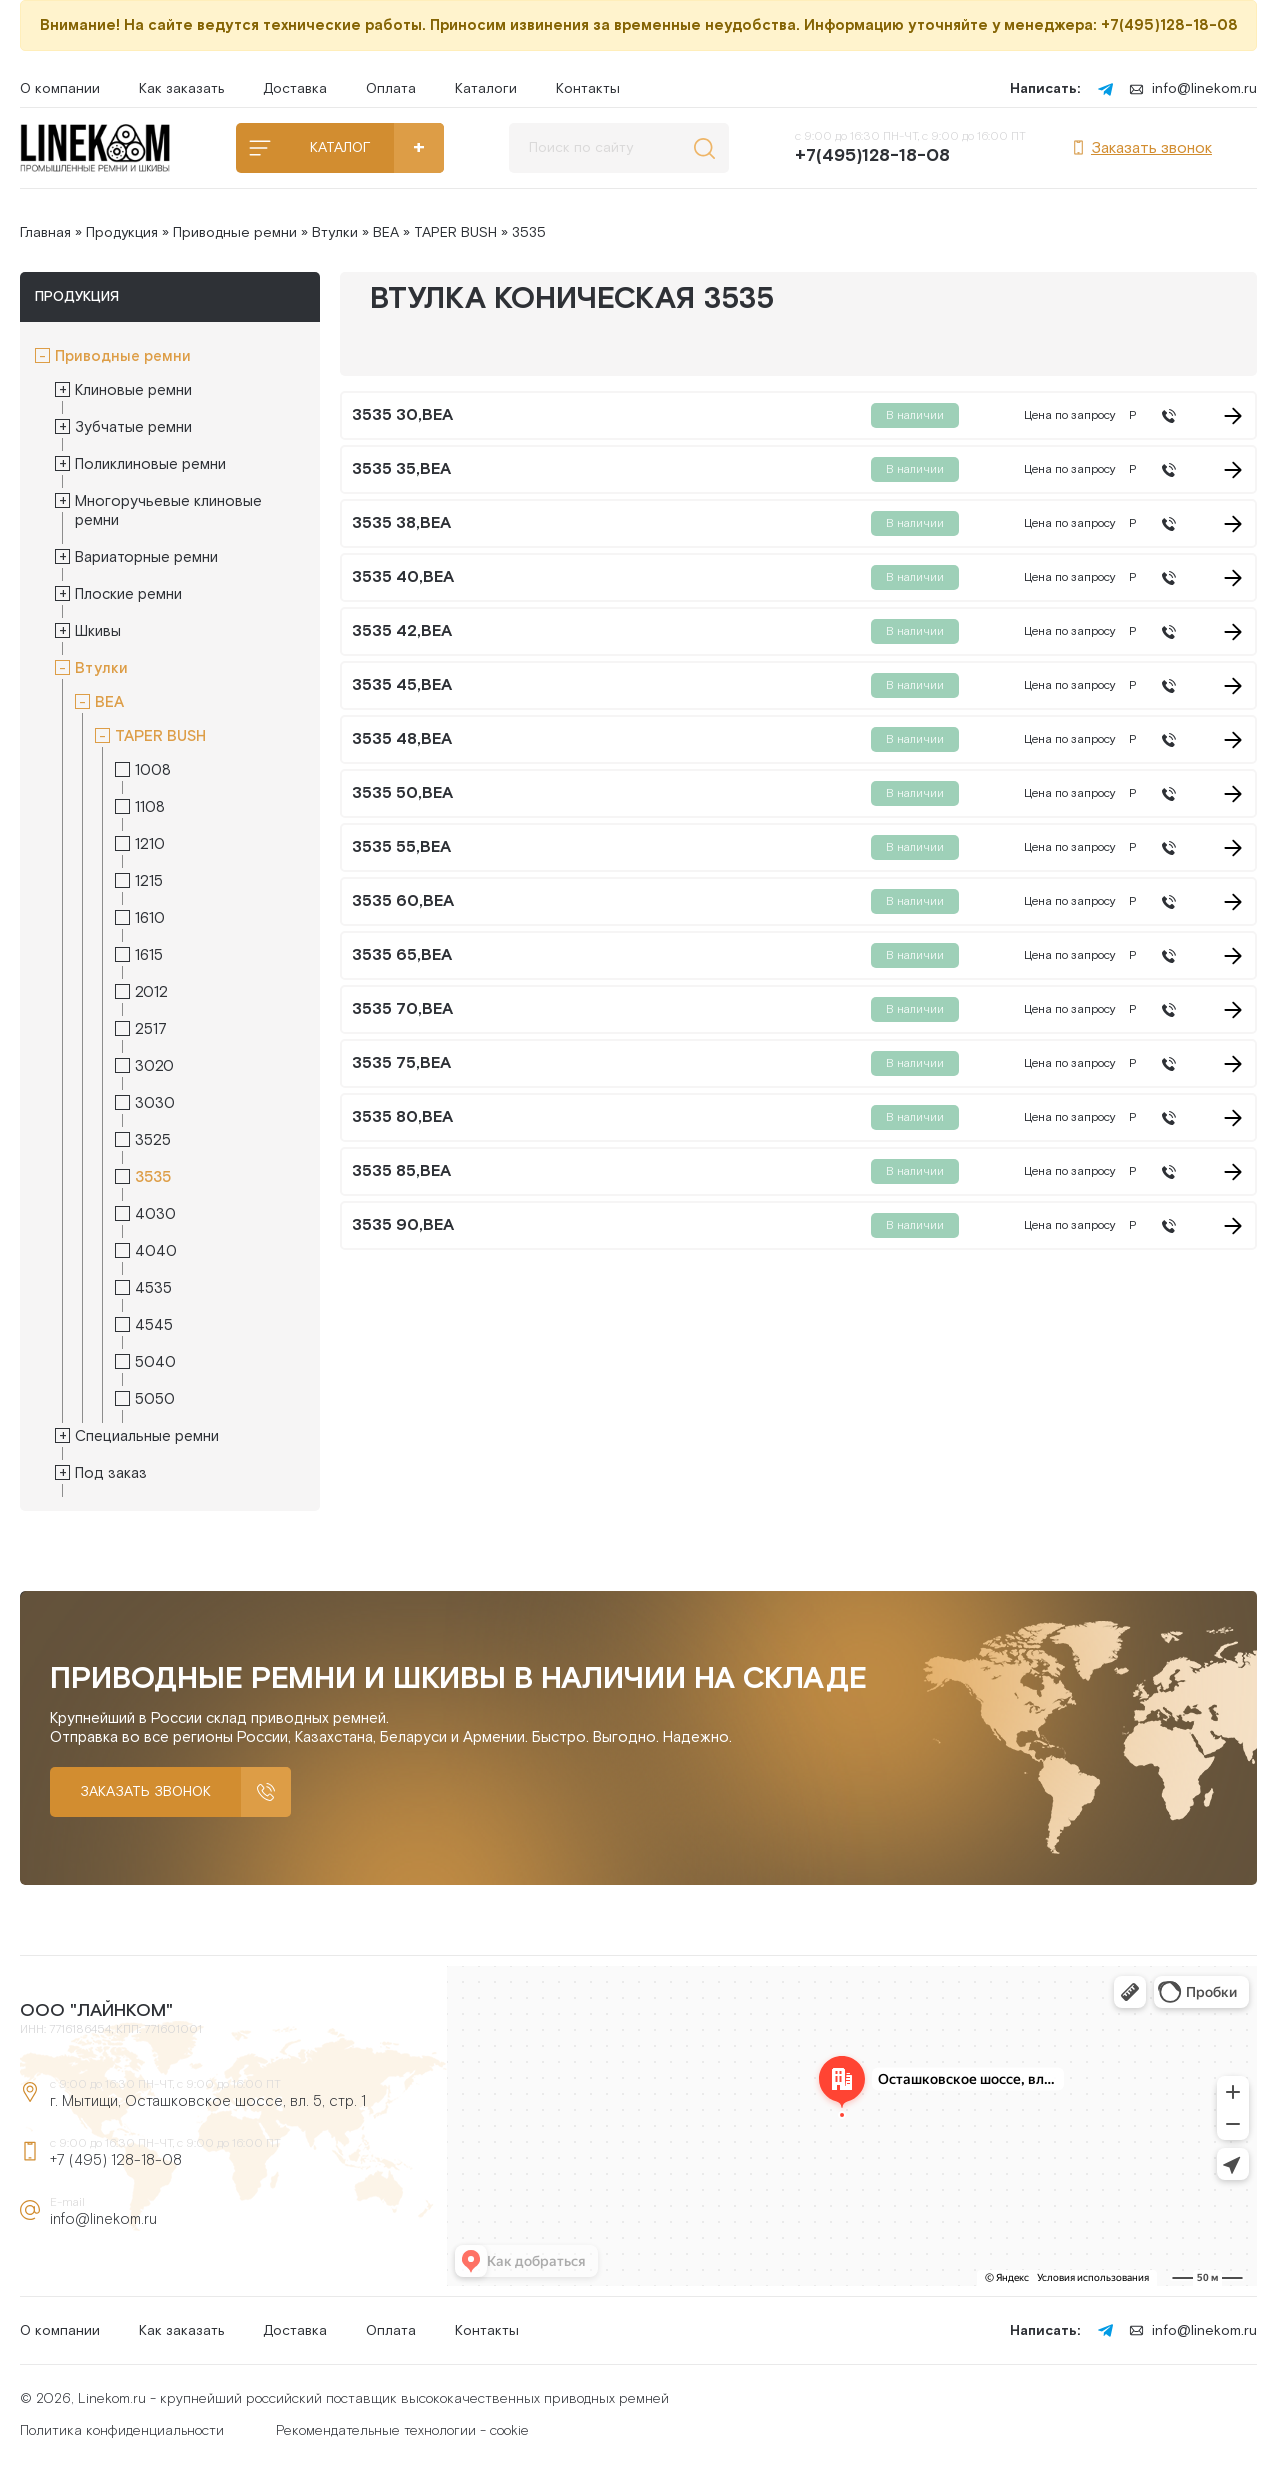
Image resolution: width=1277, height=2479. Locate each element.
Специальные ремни (147, 1436)
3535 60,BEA (403, 902)
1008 (153, 770)
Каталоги (486, 89)
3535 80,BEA (402, 1118)
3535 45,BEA (402, 686)
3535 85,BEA (401, 1172)
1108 (150, 807)
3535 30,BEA (402, 416)
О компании (60, 89)
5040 (155, 1362)
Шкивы (98, 631)
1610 (150, 918)
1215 (149, 881)
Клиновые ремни (133, 390)
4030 (155, 1214)
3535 (153, 1177)
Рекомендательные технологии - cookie (402, 2431)
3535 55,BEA (401, 848)
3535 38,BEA (401, 524)
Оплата (391, 89)
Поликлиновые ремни (150, 464)
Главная (45, 233)
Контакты (588, 89)
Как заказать (181, 89)
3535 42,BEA (402, 632)
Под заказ (111, 1473)
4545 (154, 1325)
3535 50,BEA (402, 794)
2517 (151, 1029)
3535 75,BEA (401, 1064)
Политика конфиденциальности (122, 2431)
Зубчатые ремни (133, 427)
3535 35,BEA (401, 470)
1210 (150, 844)
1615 (149, 955)
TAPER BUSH (455, 233)
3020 (154, 1066)
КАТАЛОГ (340, 148)
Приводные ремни (235, 233)
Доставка (295, 89)
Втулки (335, 233)
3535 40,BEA (403, 578)
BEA (386, 233)
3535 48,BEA (402, 740)
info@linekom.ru (1193, 89)
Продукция (122, 233)
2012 (151, 992)
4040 (156, 1251)
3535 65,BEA (402, 956)
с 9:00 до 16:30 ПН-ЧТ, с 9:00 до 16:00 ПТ (910, 148)
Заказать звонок (1141, 148)
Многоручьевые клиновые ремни (168, 511)
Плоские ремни (128, 594)
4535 (153, 1288)
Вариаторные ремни (146, 557)
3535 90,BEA (403, 1226)
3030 (155, 1103)
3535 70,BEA (402, 1010)
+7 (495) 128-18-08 (116, 2160)
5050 (155, 1399)
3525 (153, 1140)
